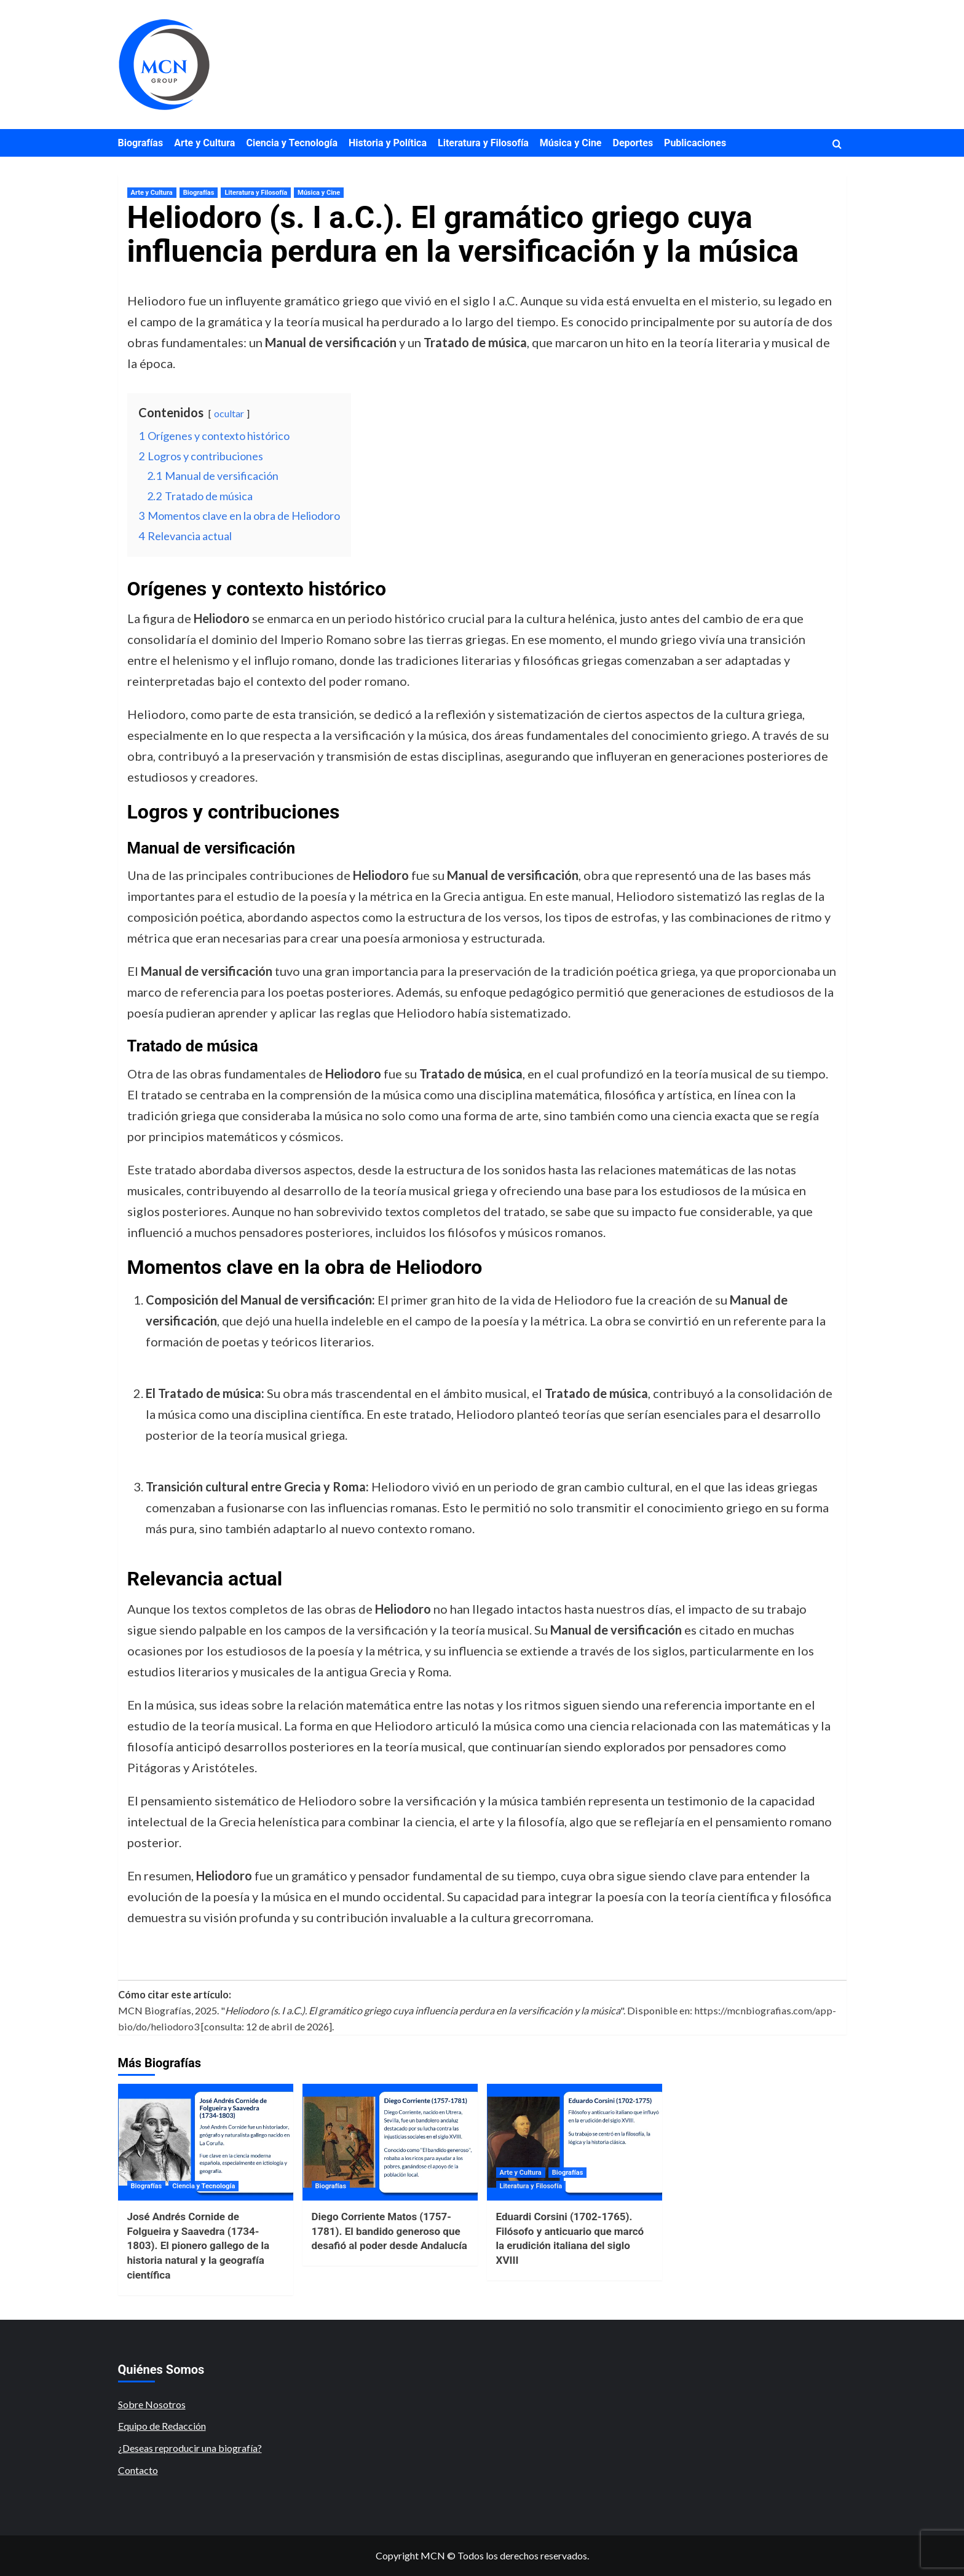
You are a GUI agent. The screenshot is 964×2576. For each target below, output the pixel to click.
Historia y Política (388, 143)
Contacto (138, 2470)
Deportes (633, 143)
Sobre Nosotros (152, 2404)
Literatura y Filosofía (483, 143)
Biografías (141, 143)
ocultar (229, 413)
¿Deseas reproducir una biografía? (190, 2448)
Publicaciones (695, 143)
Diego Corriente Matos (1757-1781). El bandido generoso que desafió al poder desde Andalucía (389, 2231)
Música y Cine (571, 143)
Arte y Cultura (204, 143)
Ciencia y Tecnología (292, 143)
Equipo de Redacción (162, 2426)
